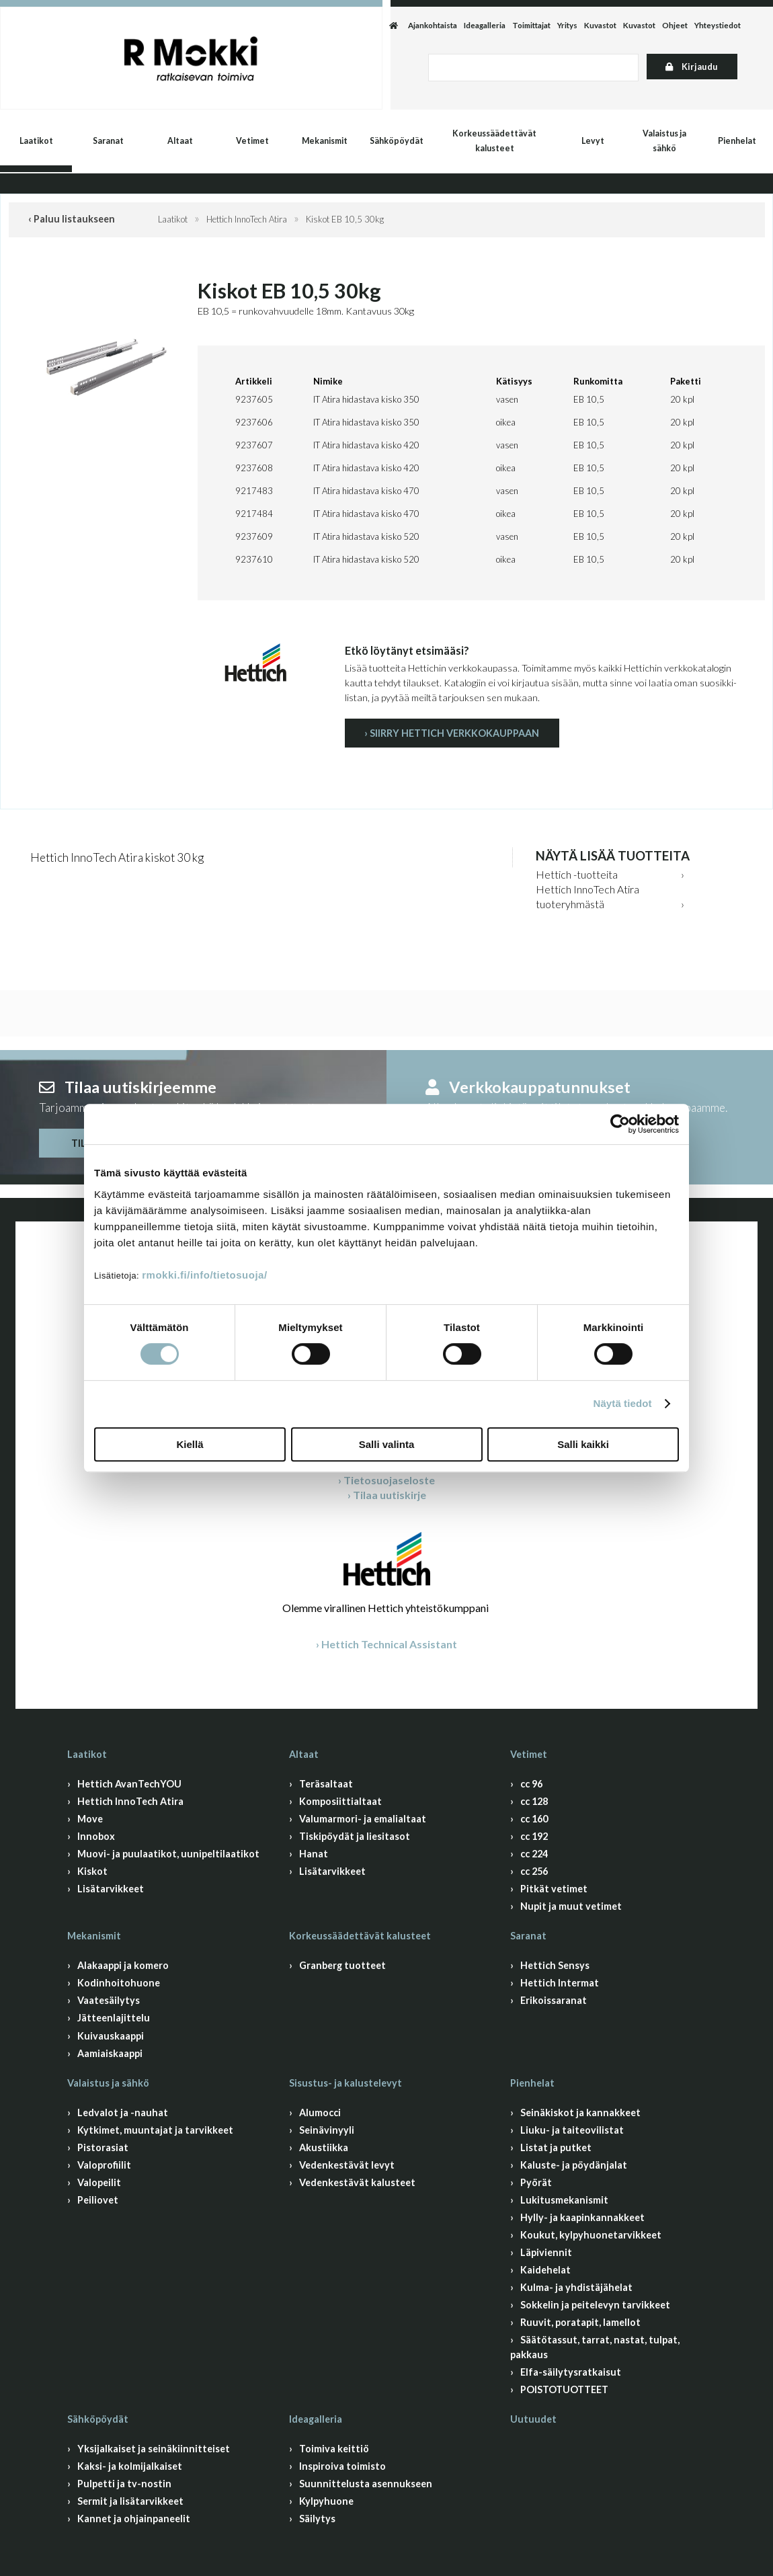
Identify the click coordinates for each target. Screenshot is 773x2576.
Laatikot (36, 141)
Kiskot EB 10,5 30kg (345, 219)
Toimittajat (531, 25)
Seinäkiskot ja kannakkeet (580, 2112)
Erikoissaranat (553, 2000)
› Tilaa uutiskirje (387, 1494)
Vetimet (252, 141)
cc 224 (534, 1853)
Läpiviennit (546, 2252)
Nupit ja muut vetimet (571, 1906)
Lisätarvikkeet (110, 1888)
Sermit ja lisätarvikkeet (130, 2501)
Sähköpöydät (396, 141)
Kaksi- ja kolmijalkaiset (129, 2466)
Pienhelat (737, 141)
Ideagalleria (484, 25)
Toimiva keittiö (334, 2448)
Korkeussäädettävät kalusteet (494, 140)
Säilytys (317, 2518)
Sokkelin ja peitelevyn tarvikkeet (595, 2304)
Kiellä (189, 1444)
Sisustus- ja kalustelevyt (345, 2083)
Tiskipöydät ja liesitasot (354, 1836)
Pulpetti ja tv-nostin (124, 2483)
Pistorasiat (102, 2147)
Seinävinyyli (326, 2130)
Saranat (108, 141)
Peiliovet (97, 2200)
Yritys (567, 25)
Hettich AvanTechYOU (129, 1783)
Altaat (180, 141)
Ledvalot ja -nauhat (122, 2112)
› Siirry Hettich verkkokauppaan (451, 733)
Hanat (313, 1853)
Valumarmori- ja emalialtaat (362, 1818)
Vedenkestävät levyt (347, 2165)
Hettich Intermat (559, 1982)
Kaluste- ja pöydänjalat (573, 2165)
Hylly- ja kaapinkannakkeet (582, 2217)
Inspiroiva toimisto (342, 2466)
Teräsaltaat (326, 1783)
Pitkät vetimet (553, 1888)
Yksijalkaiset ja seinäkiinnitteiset (153, 2448)
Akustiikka (323, 2147)
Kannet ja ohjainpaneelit (133, 2518)
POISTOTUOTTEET (564, 2389)
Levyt (592, 141)
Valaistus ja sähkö (664, 140)
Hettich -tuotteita (577, 874)
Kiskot (92, 1871)
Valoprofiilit (104, 2165)
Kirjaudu (691, 66)
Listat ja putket (556, 2147)
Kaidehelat (545, 2270)
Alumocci (320, 2112)
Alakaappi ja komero (123, 1965)
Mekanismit (325, 141)
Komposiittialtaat (340, 1801)
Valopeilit (99, 2182)
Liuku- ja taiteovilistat (572, 2130)
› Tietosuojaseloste (386, 1480)
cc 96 (531, 1783)
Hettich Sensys (554, 1965)
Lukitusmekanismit (564, 2200)
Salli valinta (387, 1444)
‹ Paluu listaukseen (71, 219)
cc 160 (534, 1818)
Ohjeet (675, 25)
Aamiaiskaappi (110, 2053)
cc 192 (534, 1836)
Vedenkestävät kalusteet (357, 2182)
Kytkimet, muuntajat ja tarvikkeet (155, 2130)
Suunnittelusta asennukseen (365, 2483)
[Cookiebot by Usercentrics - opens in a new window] (620, 1124)
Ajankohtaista (432, 25)
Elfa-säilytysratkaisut (570, 2372)
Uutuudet (533, 2419)
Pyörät (536, 2182)
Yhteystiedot (717, 25)
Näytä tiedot (623, 1403)
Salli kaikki (583, 1444)
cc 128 (534, 1801)
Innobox (96, 1836)
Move (90, 1818)
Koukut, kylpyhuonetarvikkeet (590, 2235)
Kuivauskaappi (110, 2036)
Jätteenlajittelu (113, 2017)
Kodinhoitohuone (118, 1982)
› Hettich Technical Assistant (386, 1644)
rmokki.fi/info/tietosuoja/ (204, 1275)
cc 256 (534, 1871)
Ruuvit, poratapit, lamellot (580, 2322)
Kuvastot (600, 25)
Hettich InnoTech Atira (246, 219)
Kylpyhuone (326, 2501)
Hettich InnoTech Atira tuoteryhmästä (587, 896)
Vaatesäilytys (108, 2000)
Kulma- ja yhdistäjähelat (576, 2287)
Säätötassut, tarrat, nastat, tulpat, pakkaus (595, 2347)
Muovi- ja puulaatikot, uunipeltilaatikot (168, 1853)
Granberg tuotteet (342, 1965)
